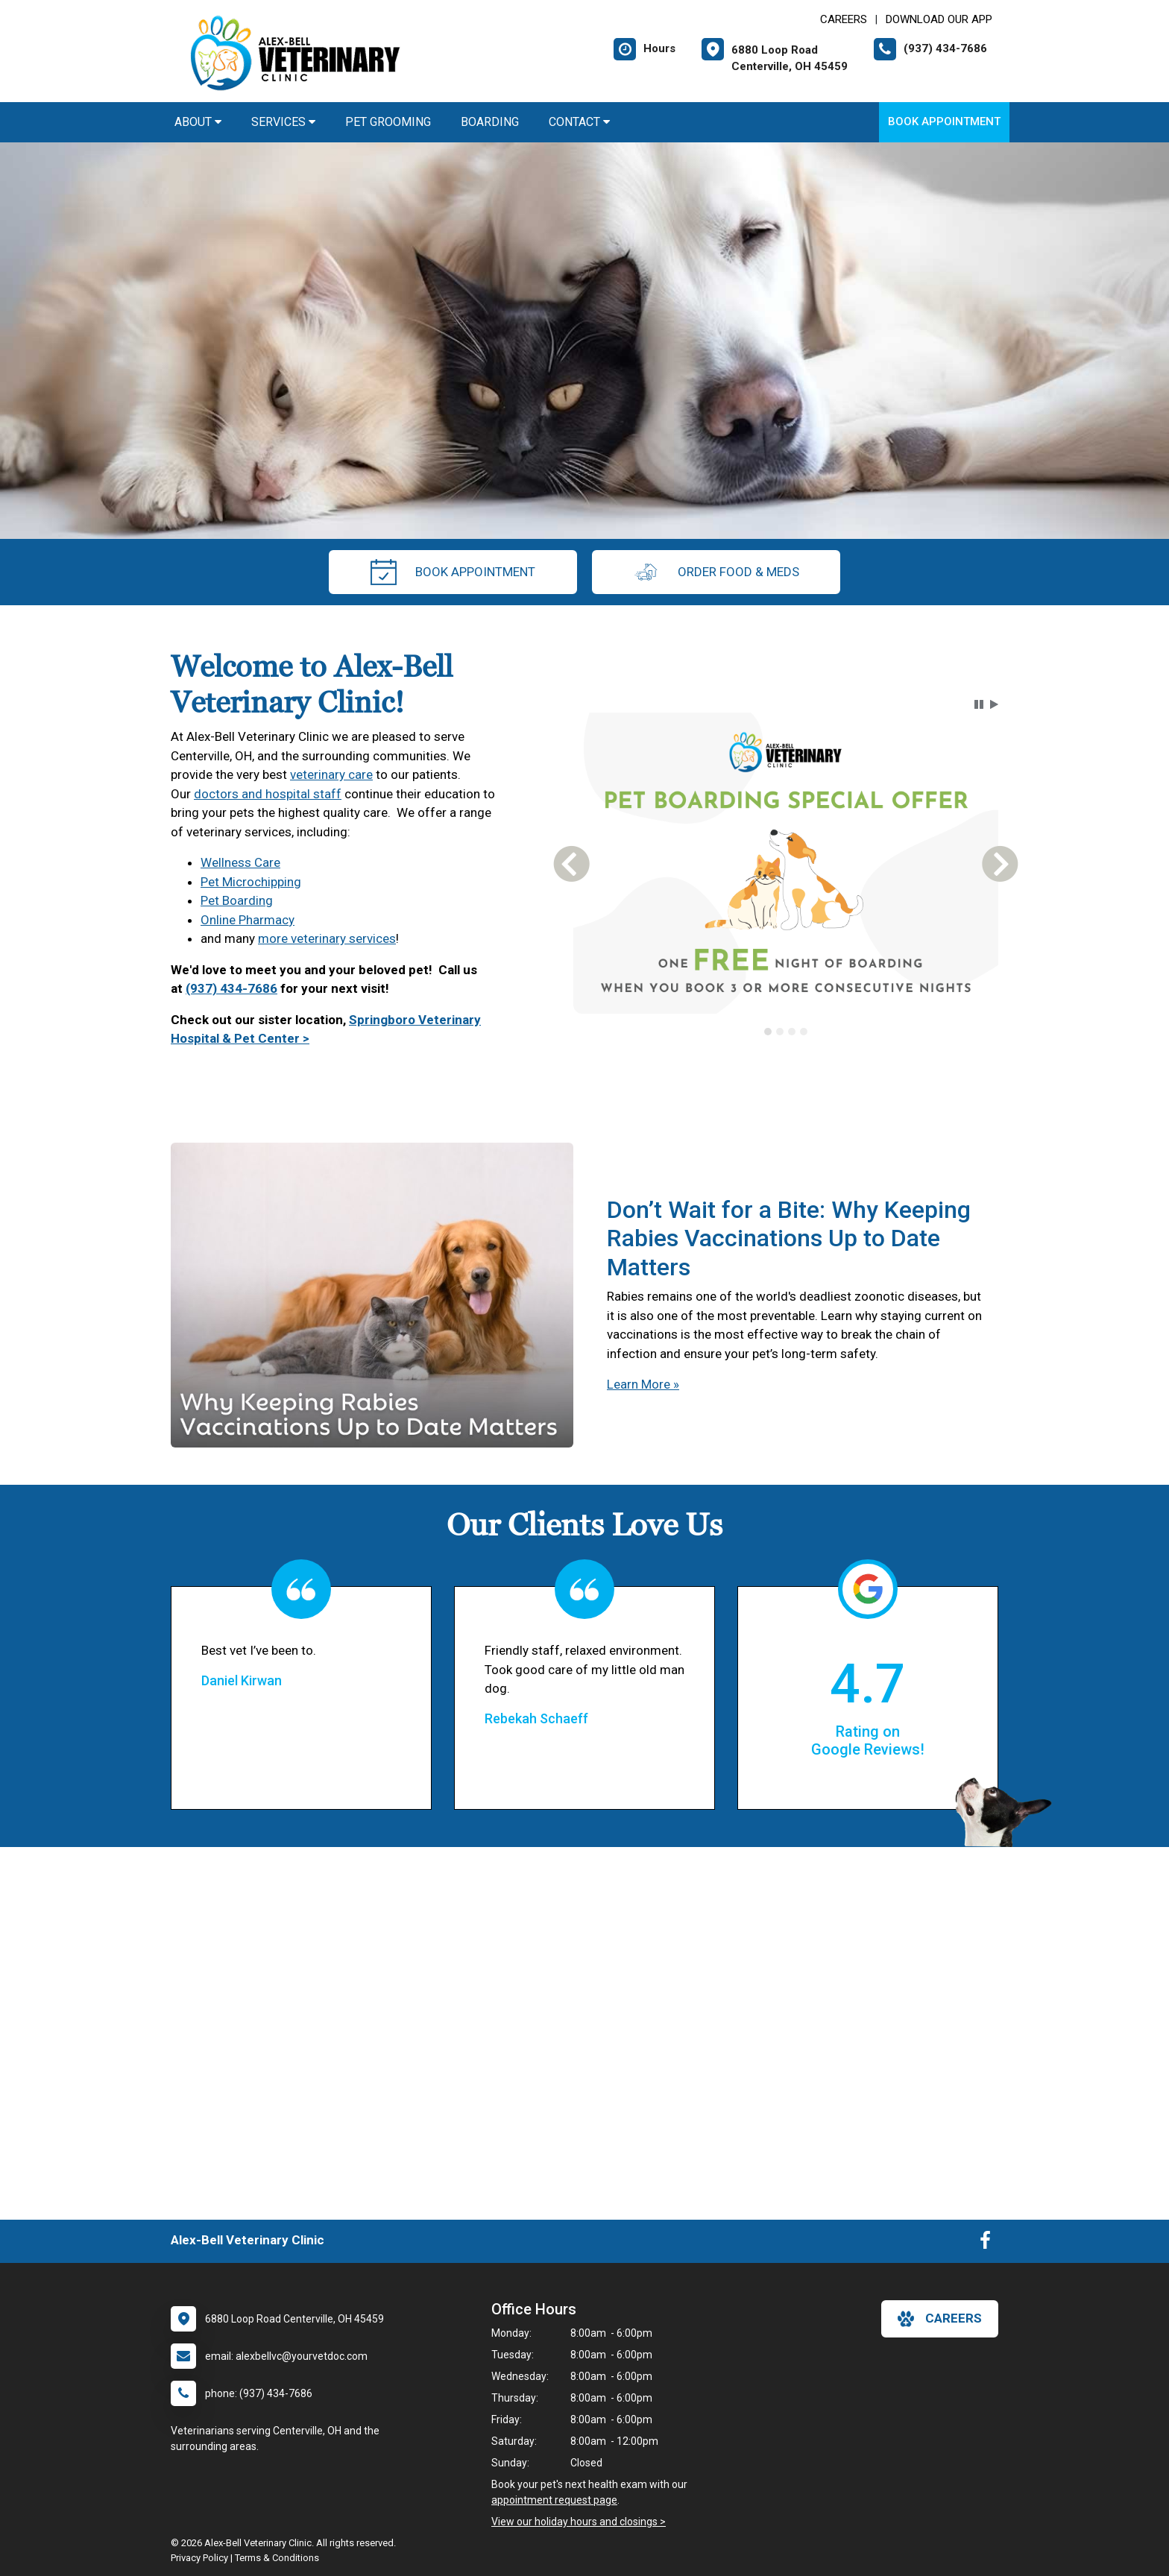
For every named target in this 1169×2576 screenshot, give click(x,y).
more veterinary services (327, 938)
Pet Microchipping (251, 881)
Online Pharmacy (247, 919)
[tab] (768, 1031)
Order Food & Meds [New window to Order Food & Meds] (716, 572)
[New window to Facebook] (985, 2244)
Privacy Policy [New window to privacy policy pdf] (199, 2557)
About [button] (197, 122)
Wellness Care (240, 862)
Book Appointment (944, 121)
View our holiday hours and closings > (578, 2522)
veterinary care (331, 774)
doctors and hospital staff (267, 793)
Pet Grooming (388, 122)
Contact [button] (579, 122)
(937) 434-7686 (231, 988)
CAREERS (843, 19)
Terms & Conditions (277, 2557)
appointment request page (554, 2500)
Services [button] (283, 122)
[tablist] (786, 1031)
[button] (978, 704)
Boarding (490, 122)
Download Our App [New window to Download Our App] (939, 19)
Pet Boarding (237, 900)
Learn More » (643, 1384)
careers (940, 2319)
